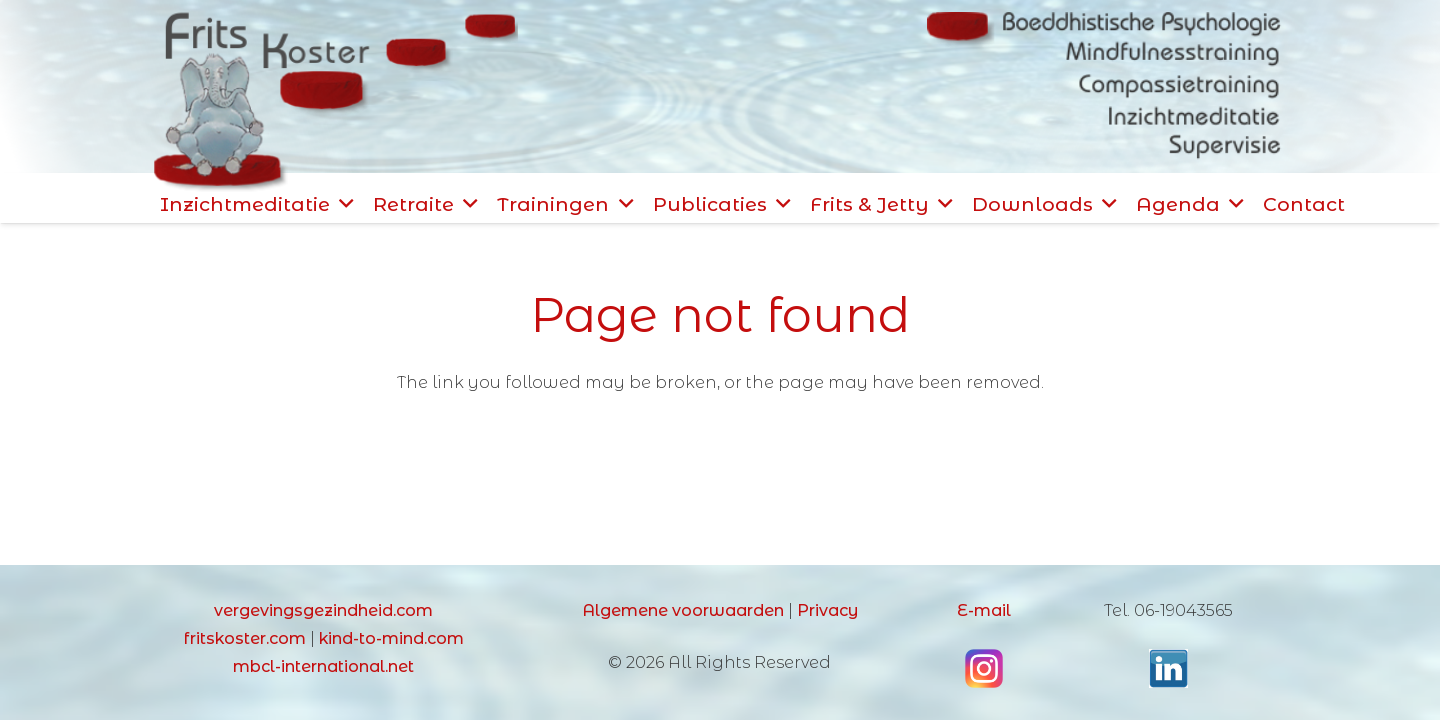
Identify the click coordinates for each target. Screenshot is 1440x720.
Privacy (827, 610)
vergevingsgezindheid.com (323, 610)
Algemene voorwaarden (683, 610)
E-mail (984, 610)
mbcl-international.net (323, 666)
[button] (341, 204)
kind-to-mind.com (391, 638)
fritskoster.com (245, 638)
